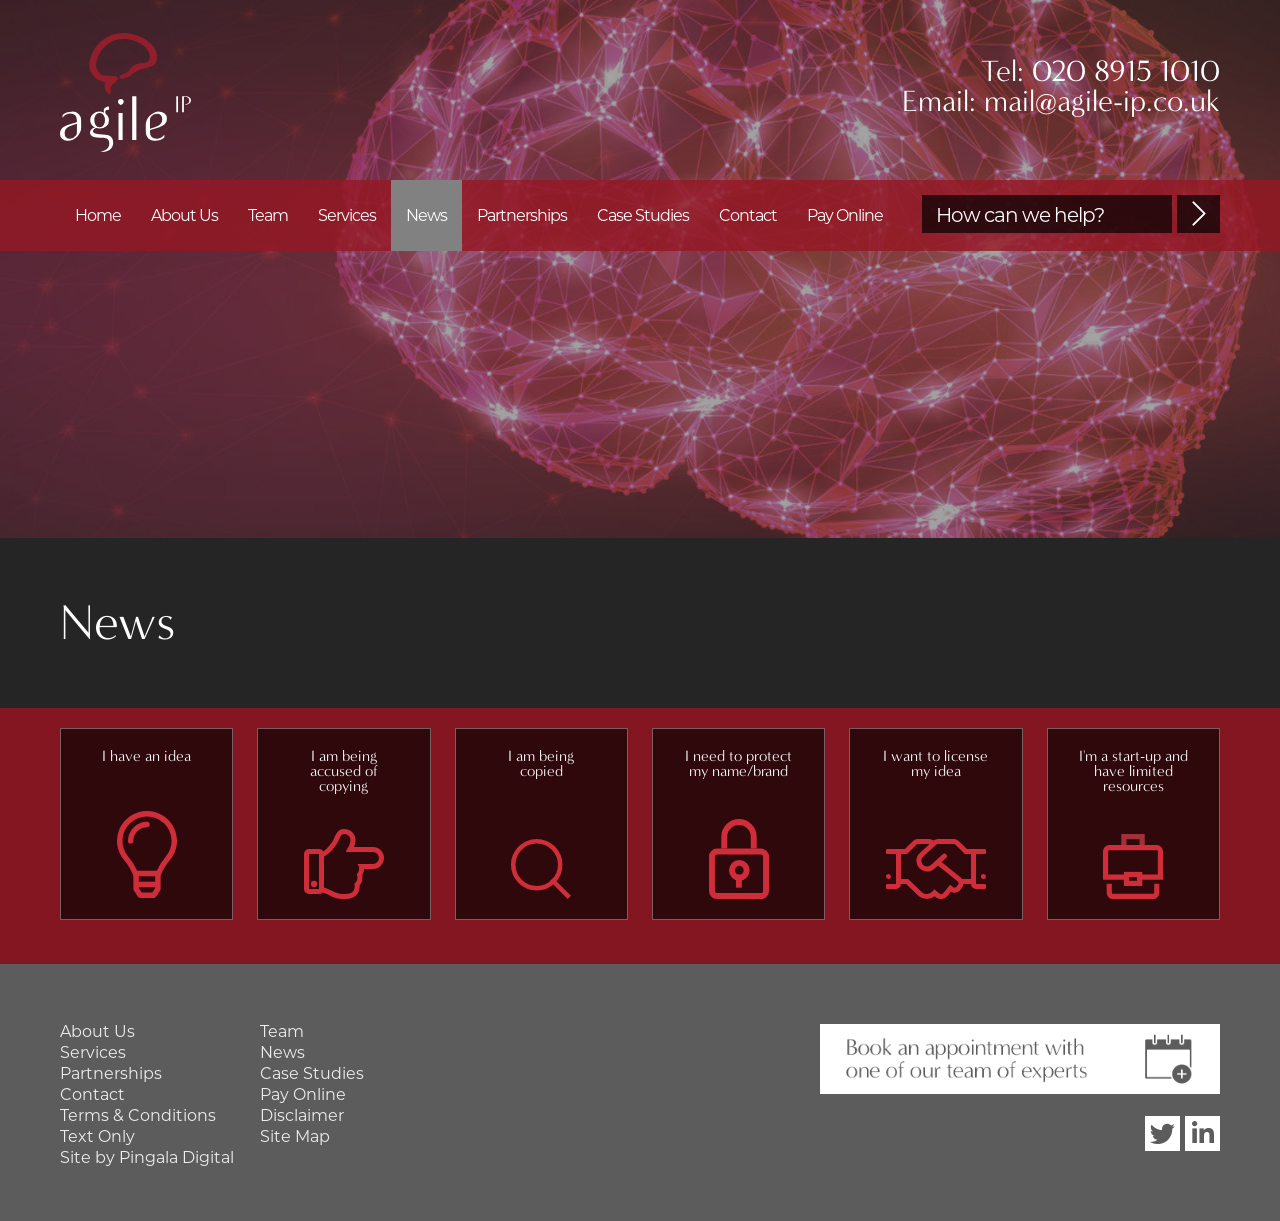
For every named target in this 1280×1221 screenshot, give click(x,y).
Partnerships (522, 215)
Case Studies (643, 215)
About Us (184, 215)
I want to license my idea (935, 763)
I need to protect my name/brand (738, 763)
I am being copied (541, 763)
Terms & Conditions (138, 1115)
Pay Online (845, 215)
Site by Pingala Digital (147, 1157)
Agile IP (125, 92)
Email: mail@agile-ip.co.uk (1061, 101)
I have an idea (146, 756)
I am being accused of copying (344, 771)
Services (347, 215)
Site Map (295, 1136)
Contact (748, 215)
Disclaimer (302, 1115)
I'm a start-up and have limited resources (1133, 771)
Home (98, 215)
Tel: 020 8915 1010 (1100, 71)
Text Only (97, 1136)
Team (268, 215)
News (426, 215)
